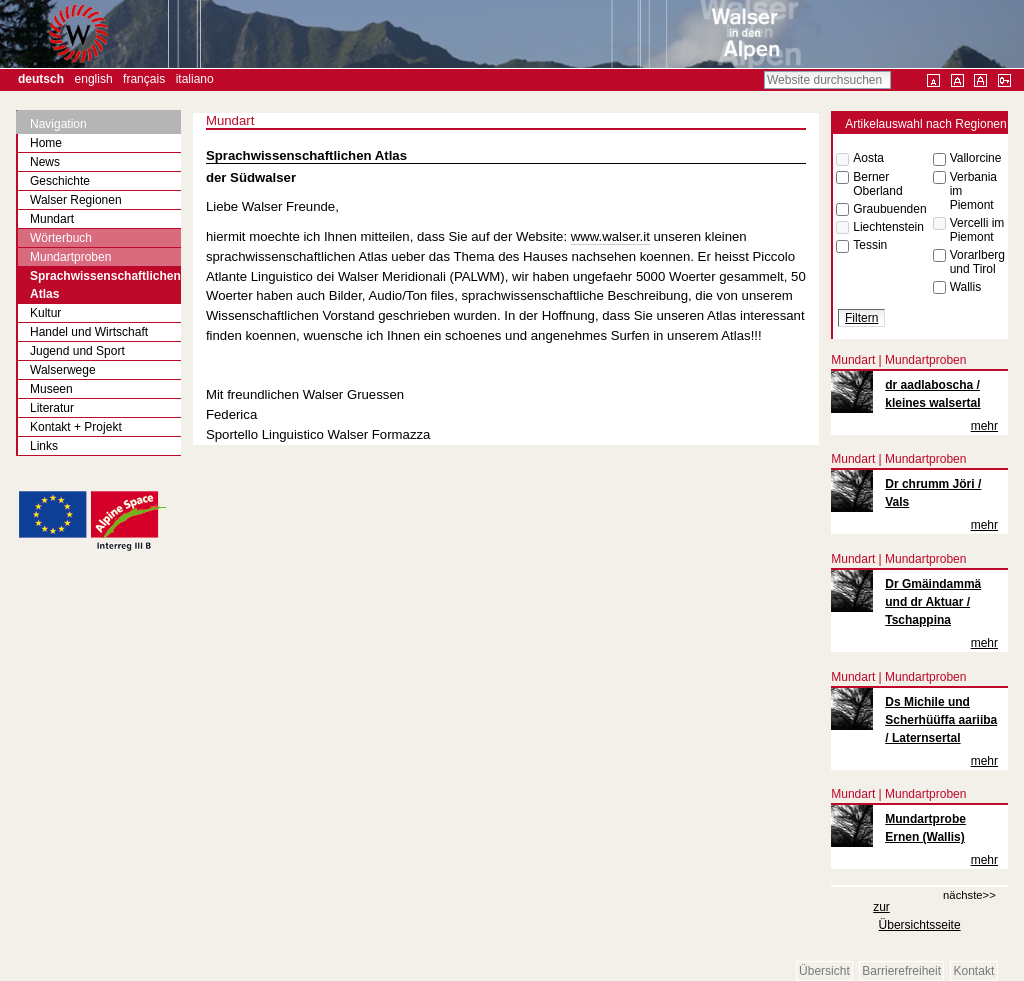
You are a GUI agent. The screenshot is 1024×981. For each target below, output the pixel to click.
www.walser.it (610, 236)
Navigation (58, 124)
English (94, 79)
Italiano (195, 79)
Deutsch (41, 79)
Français (144, 79)
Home (46, 143)
